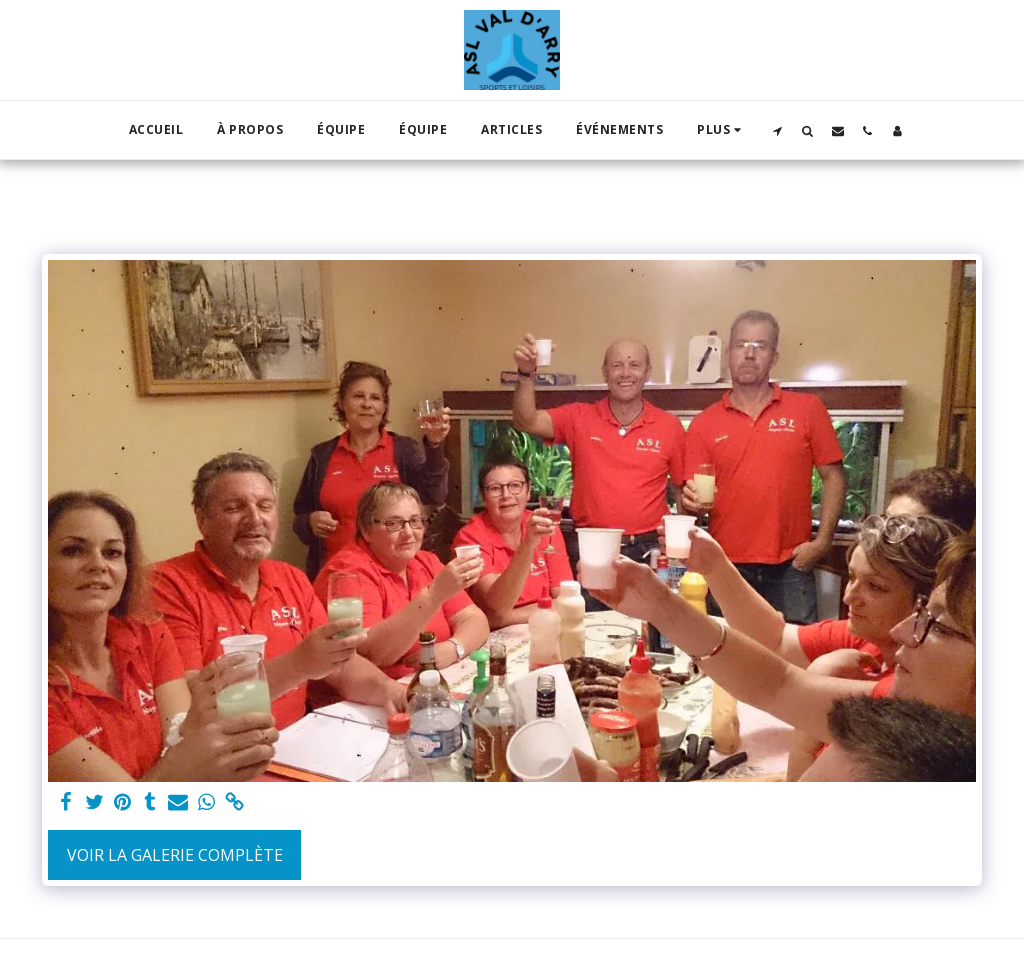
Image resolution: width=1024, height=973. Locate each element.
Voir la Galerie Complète (175, 855)
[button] (778, 130)
